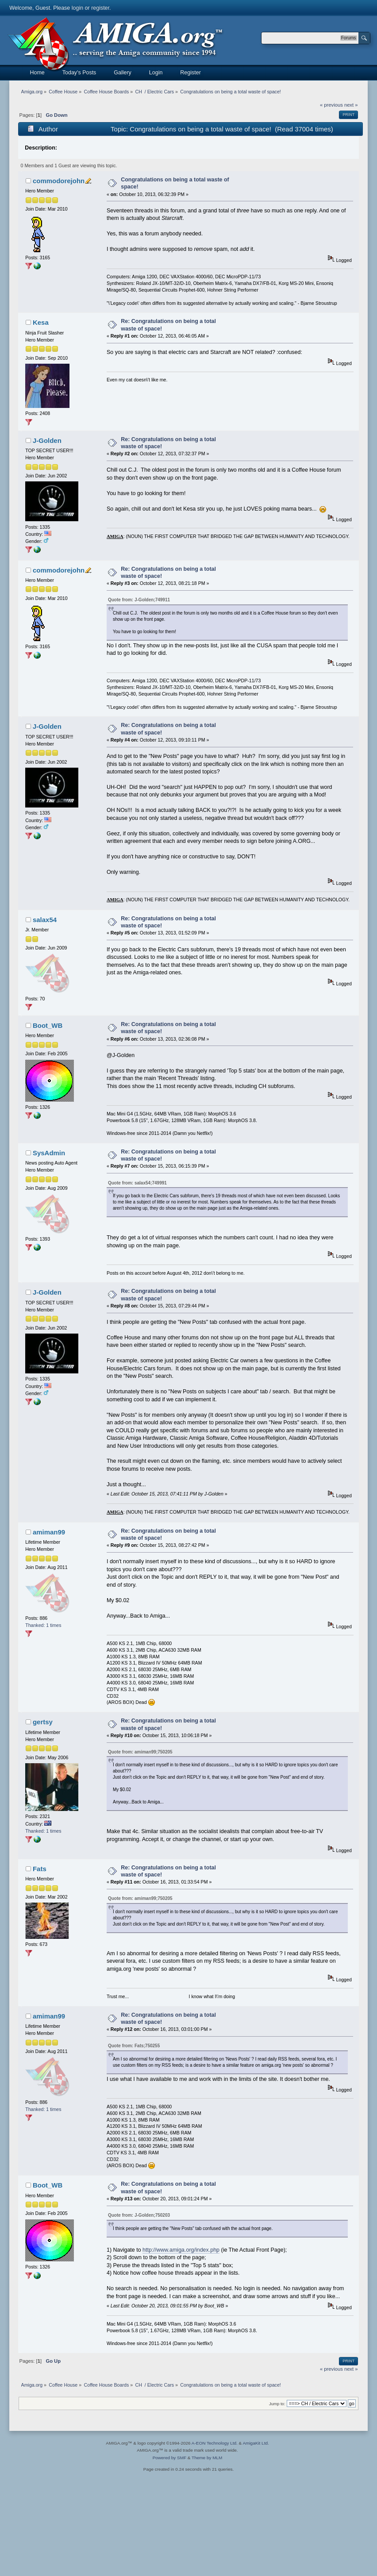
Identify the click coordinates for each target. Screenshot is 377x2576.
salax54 (45, 919)
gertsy (43, 1722)
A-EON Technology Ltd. (215, 2443)
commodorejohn (59, 181)
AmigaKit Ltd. (255, 2443)
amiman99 (49, 1532)
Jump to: (277, 2403)
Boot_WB (47, 1025)
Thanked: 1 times (43, 1625)
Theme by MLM (207, 2457)
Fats (39, 1868)
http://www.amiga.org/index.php (180, 2250)
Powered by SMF (169, 2457)
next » (351, 105)
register (100, 8)
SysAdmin (49, 1153)
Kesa (41, 322)
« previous (331, 105)
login (77, 8)
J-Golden (47, 440)
